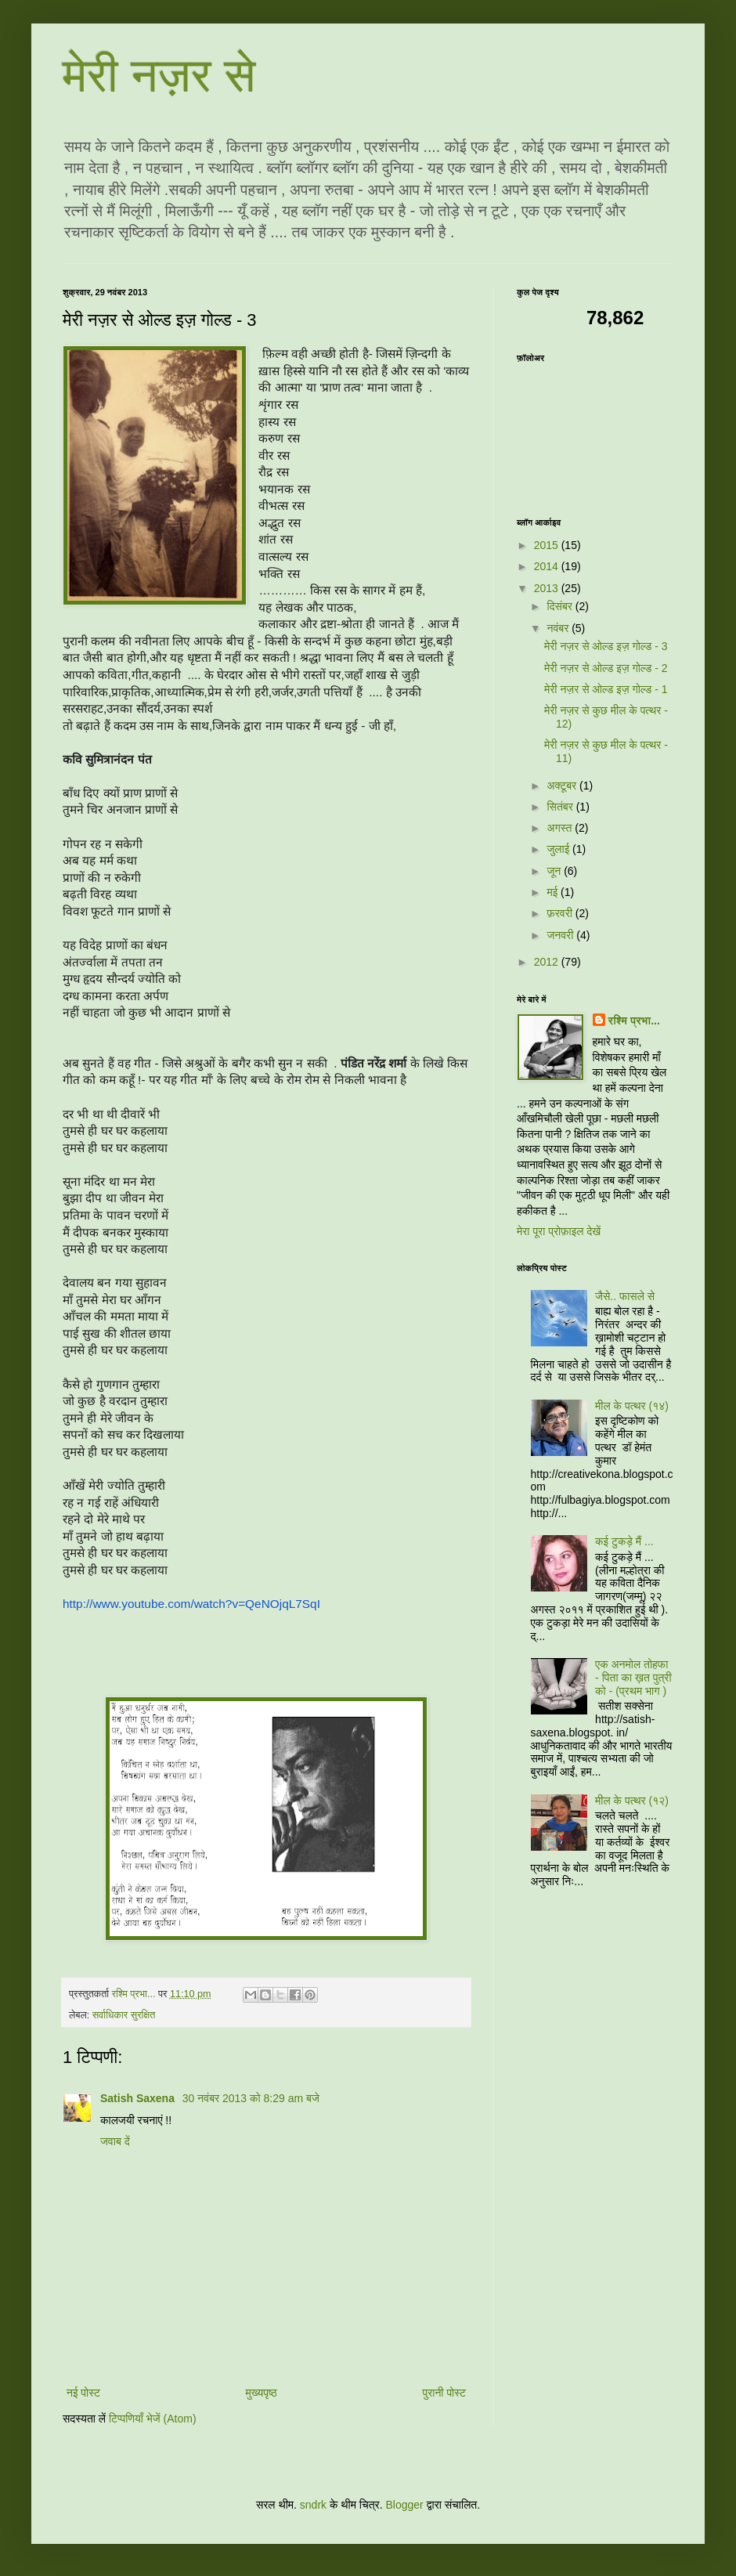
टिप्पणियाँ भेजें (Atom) (153, 2418)
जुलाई (559, 849)
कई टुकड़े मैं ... (624, 1541)
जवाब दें (115, 2141)
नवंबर (559, 628)
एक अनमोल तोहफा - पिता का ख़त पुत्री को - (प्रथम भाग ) (633, 1677)
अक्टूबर (563, 785)
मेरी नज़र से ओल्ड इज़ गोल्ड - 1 (606, 689)
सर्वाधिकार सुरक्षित (124, 2015)
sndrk (313, 2504)
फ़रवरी (561, 913)
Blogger (404, 2504)
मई (554, 892)
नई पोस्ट (83, 2392)
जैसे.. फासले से (625, 1296)
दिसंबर (561, 606)
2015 (547, 545)
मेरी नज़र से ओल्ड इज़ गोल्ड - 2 (606, 668)
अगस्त (561, 828)
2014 (547, 566)
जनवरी (561, 935)
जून (555, 871)
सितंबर (561, 806)
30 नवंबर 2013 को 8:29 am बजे (250, 2098)
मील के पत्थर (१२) (632, 1800)
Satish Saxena (139, 2098)
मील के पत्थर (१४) (632, 1406)
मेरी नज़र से (159, 75)
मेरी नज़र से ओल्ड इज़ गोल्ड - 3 (606, 646)
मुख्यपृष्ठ (261, 2392)
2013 (547, 588)
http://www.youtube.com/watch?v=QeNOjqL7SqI (191, 1603)
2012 (547, 962)
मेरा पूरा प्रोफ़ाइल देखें (559, 1231)
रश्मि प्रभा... (634, 1020)
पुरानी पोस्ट (444, 2392)
